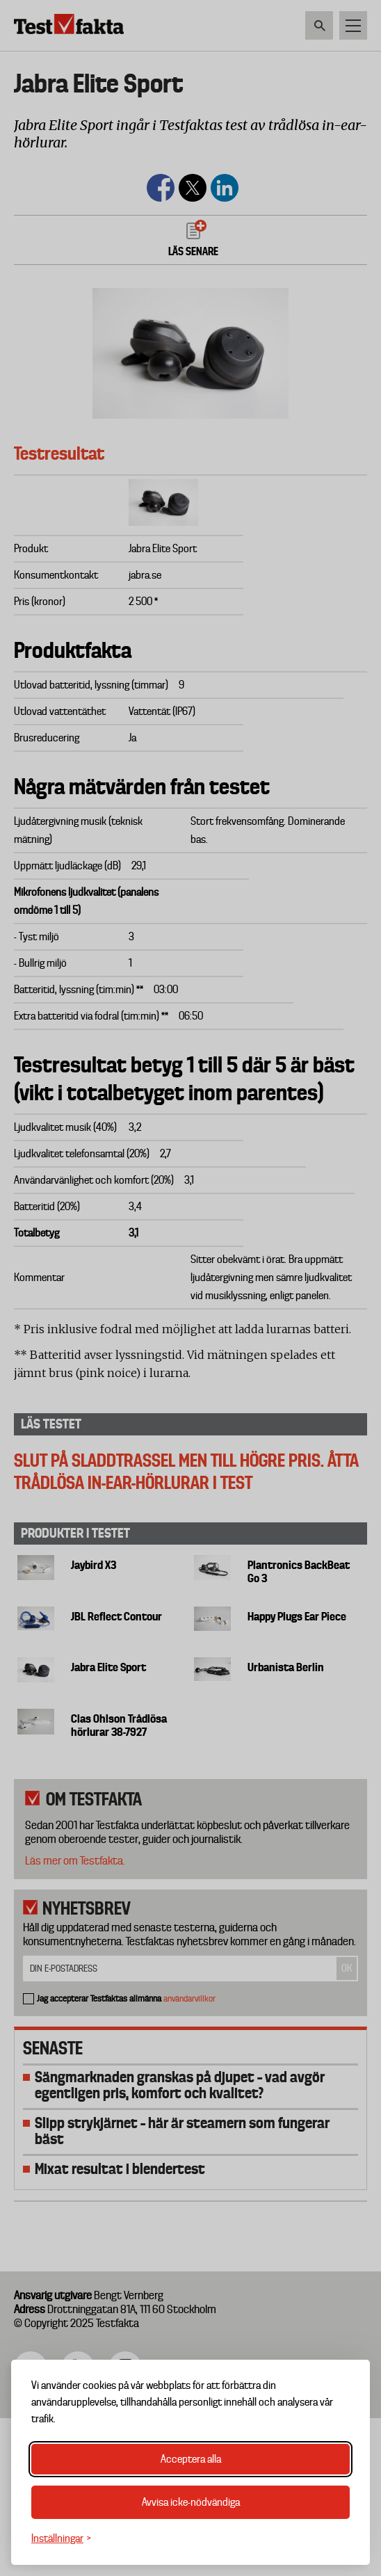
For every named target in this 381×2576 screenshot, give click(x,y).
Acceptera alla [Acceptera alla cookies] (191, 2459)
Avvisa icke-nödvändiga (191, 2502)
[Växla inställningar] (61, 2538)
